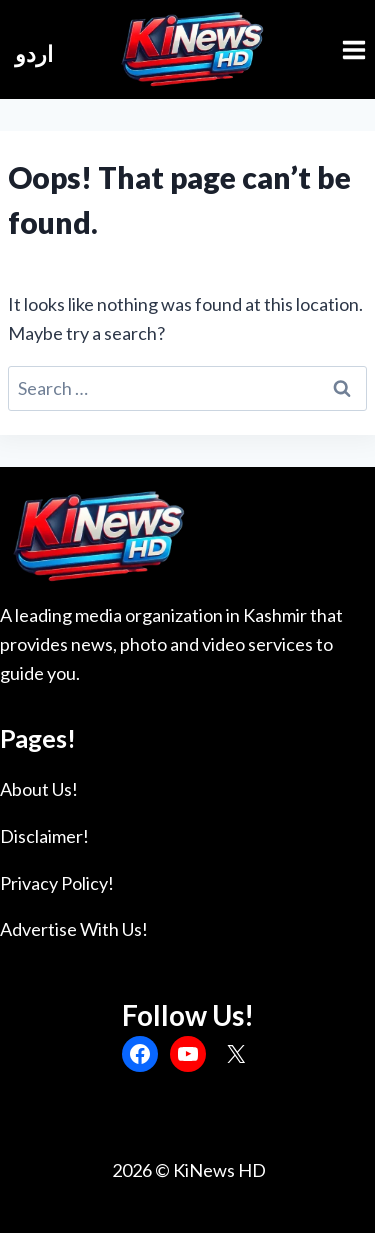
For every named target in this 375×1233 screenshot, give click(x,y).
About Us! (39, 789)
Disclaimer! (44, 836)
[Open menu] (353, 49)
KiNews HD (219, 1170)
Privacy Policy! (57, 883)
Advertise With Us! (74, 929)
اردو (34, 53)
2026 (130, 1170)
